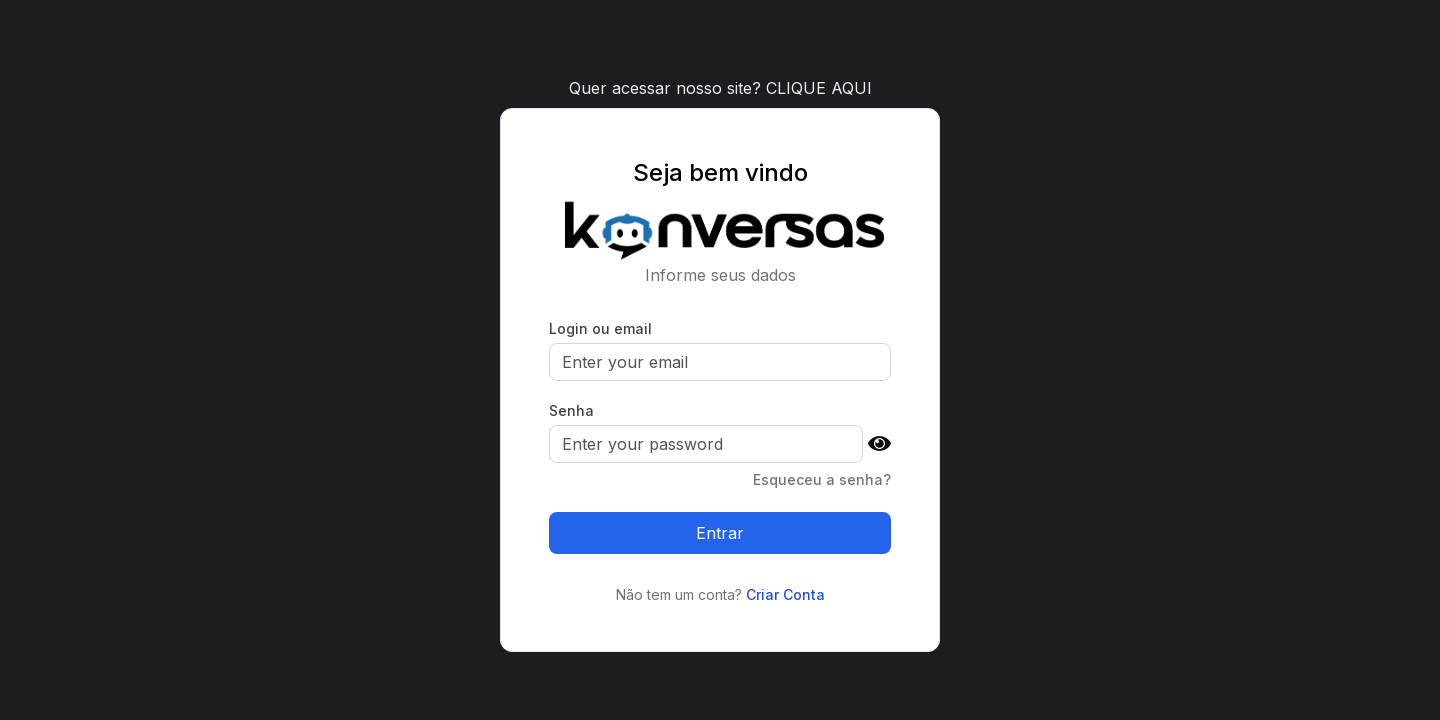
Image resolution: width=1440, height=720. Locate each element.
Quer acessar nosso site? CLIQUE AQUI (720, 88)
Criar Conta (785, 594)
